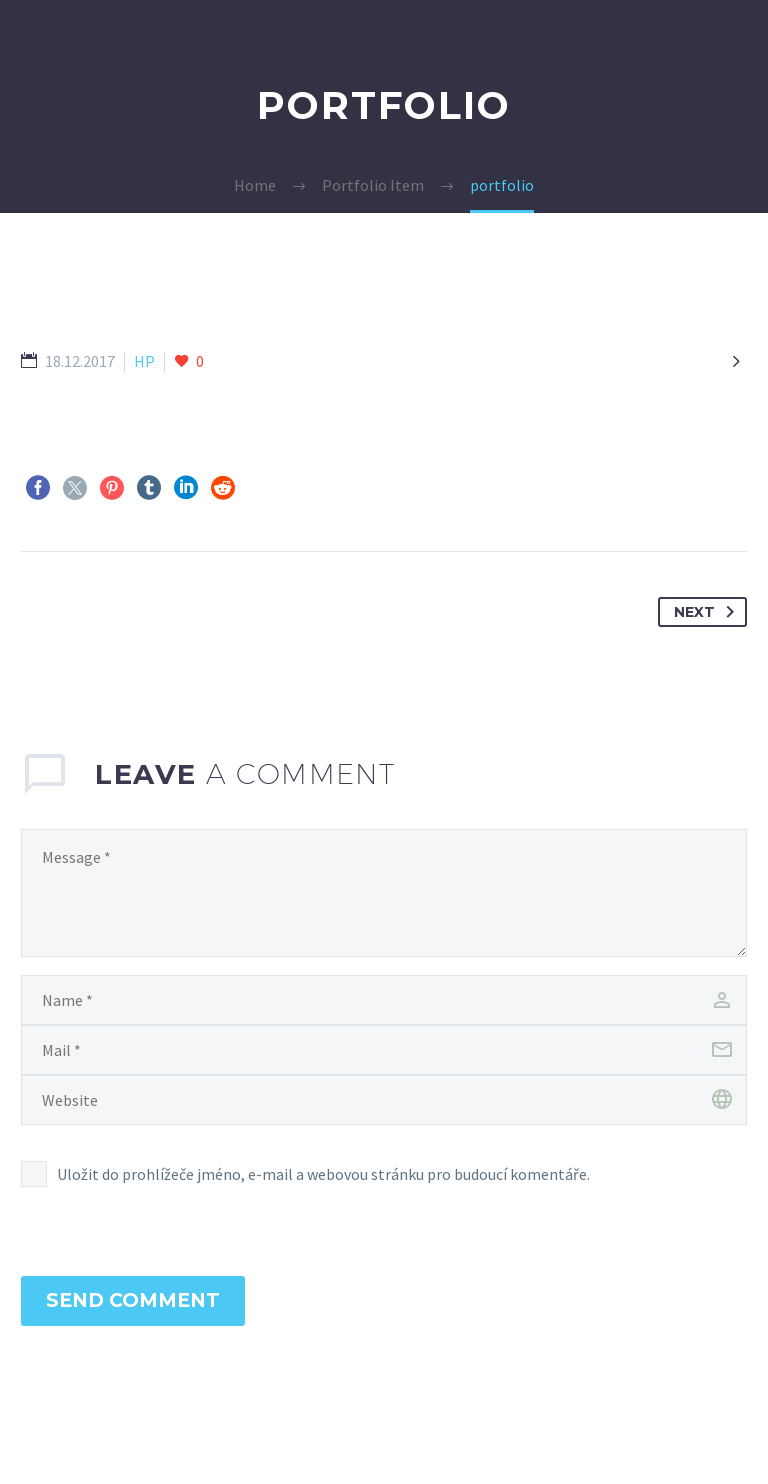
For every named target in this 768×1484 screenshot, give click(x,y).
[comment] (384, 893)
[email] (384, 1050)
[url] (384, 1100)
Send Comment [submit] (133, 1300)
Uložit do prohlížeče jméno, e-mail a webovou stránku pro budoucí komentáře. (323, 1174)
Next (708, 612)
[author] (384, 1000)
